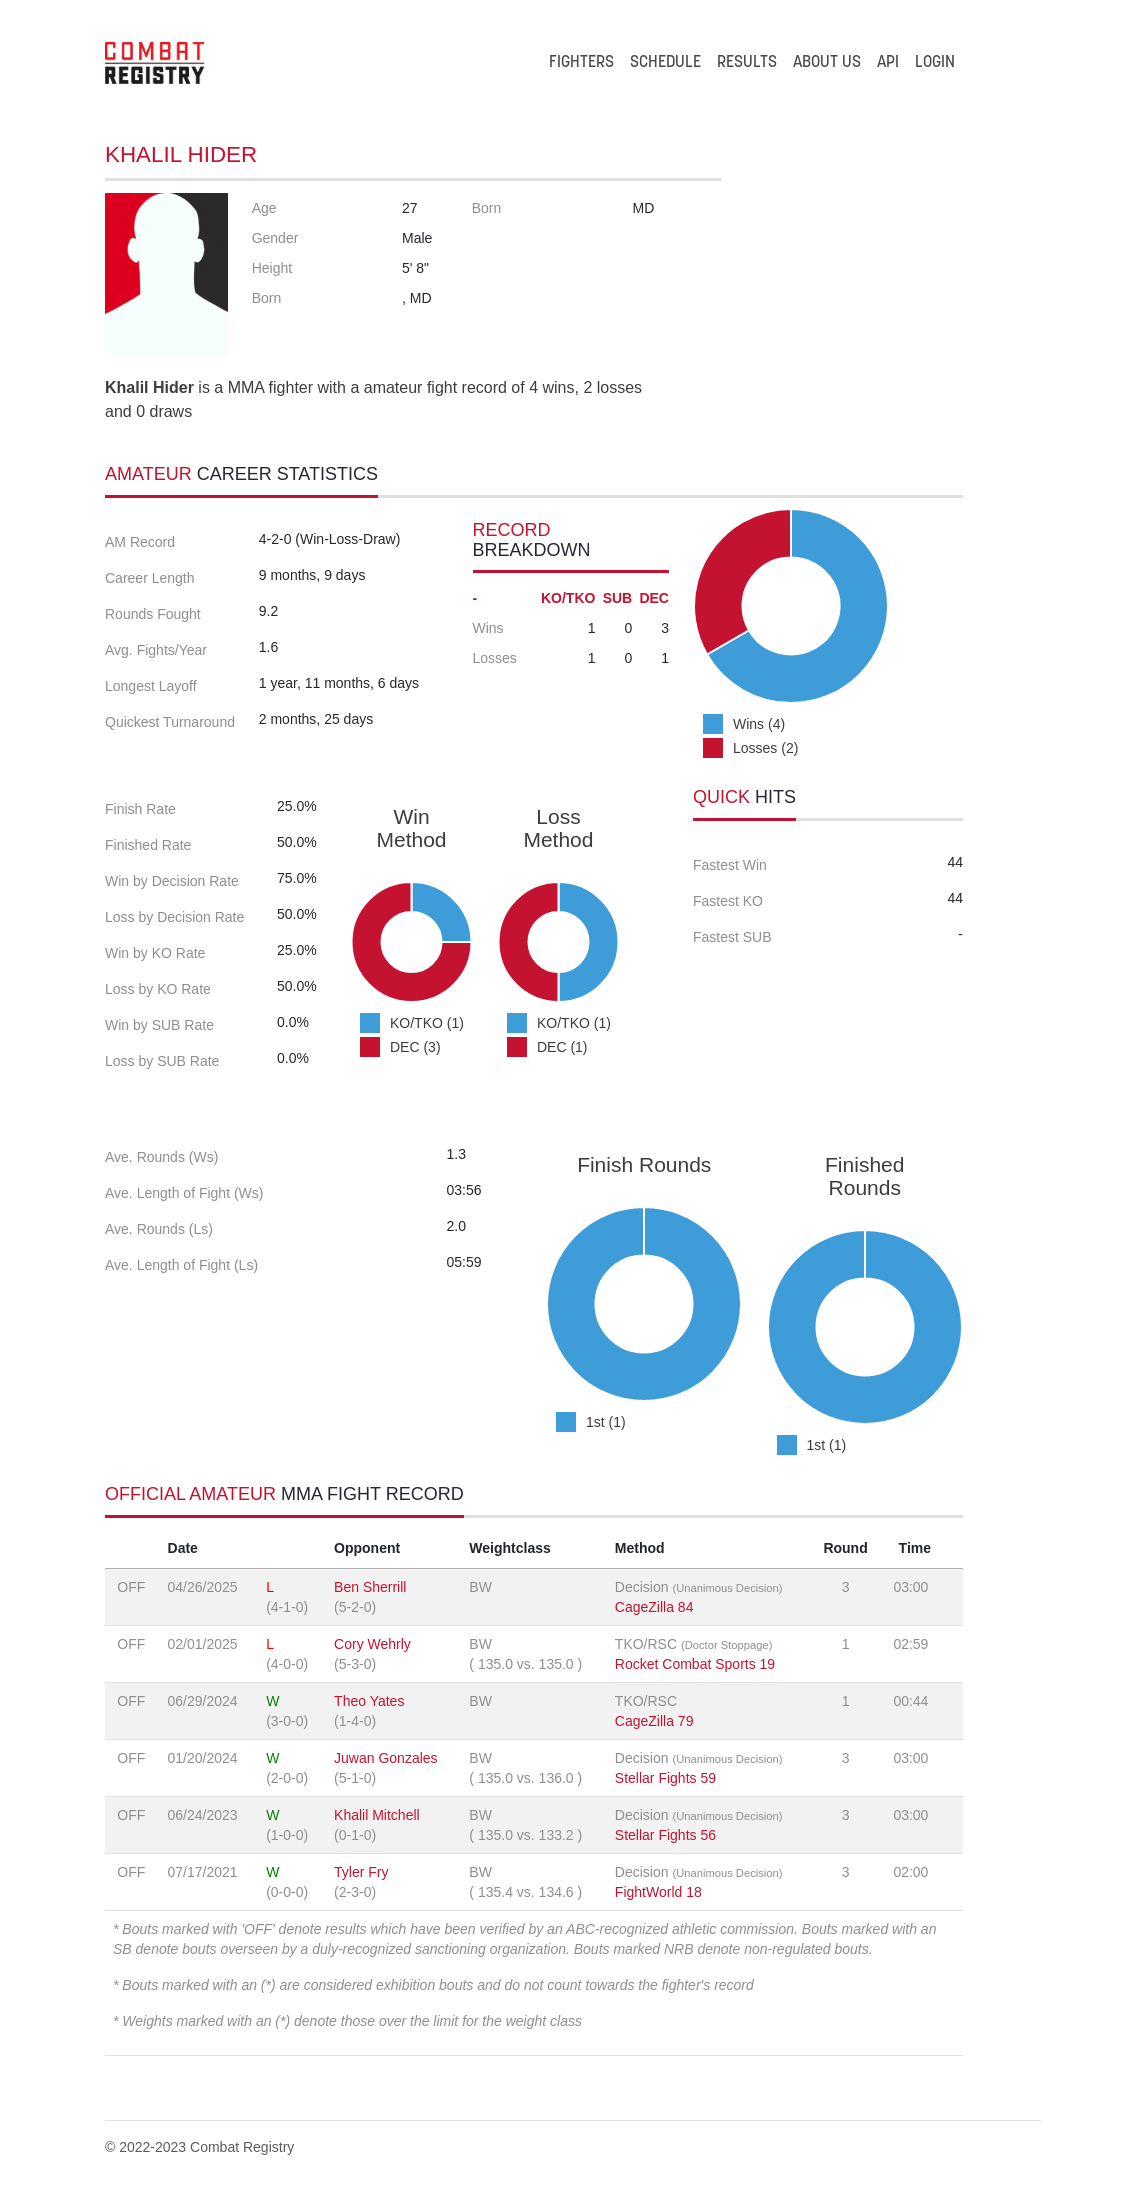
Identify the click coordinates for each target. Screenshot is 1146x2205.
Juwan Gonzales (386, 1758)
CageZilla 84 (654, 1607)
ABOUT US (827, 63)
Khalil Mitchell (377, 1815)
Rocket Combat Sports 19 (695, 1664)
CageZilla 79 (654, 1721)
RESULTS (747, 63)
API (888, 63)
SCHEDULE (665, 63)
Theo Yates (369, 1701)
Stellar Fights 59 (665, 1778)
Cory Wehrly (372, 1644)
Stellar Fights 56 (665, 1835)
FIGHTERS (581, 63)
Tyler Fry (361, 1872)
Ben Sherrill (370, 1587)
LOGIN (935, 63)
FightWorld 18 (658, 1892)
